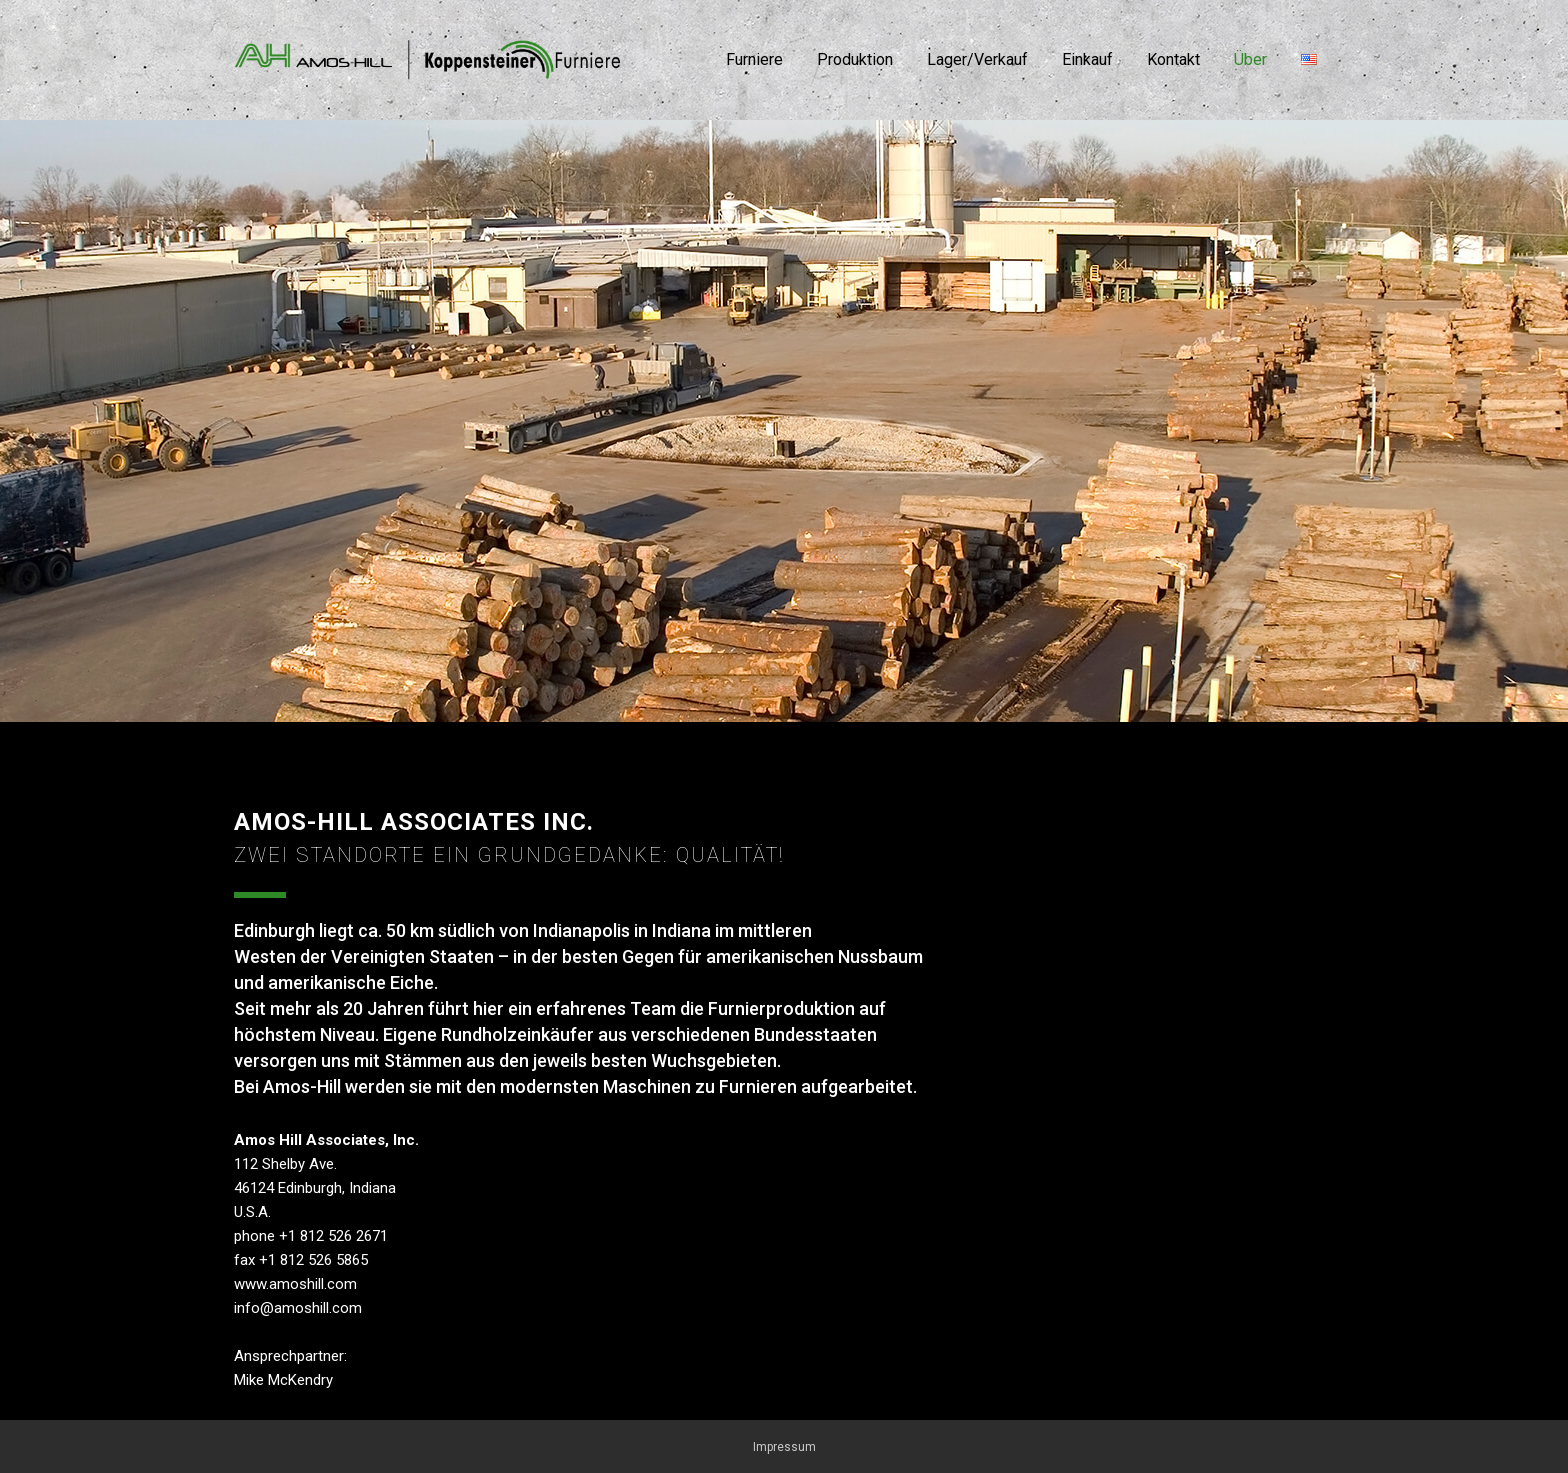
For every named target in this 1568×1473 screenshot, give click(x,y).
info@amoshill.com (298, 1308)
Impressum (784, 1447)
